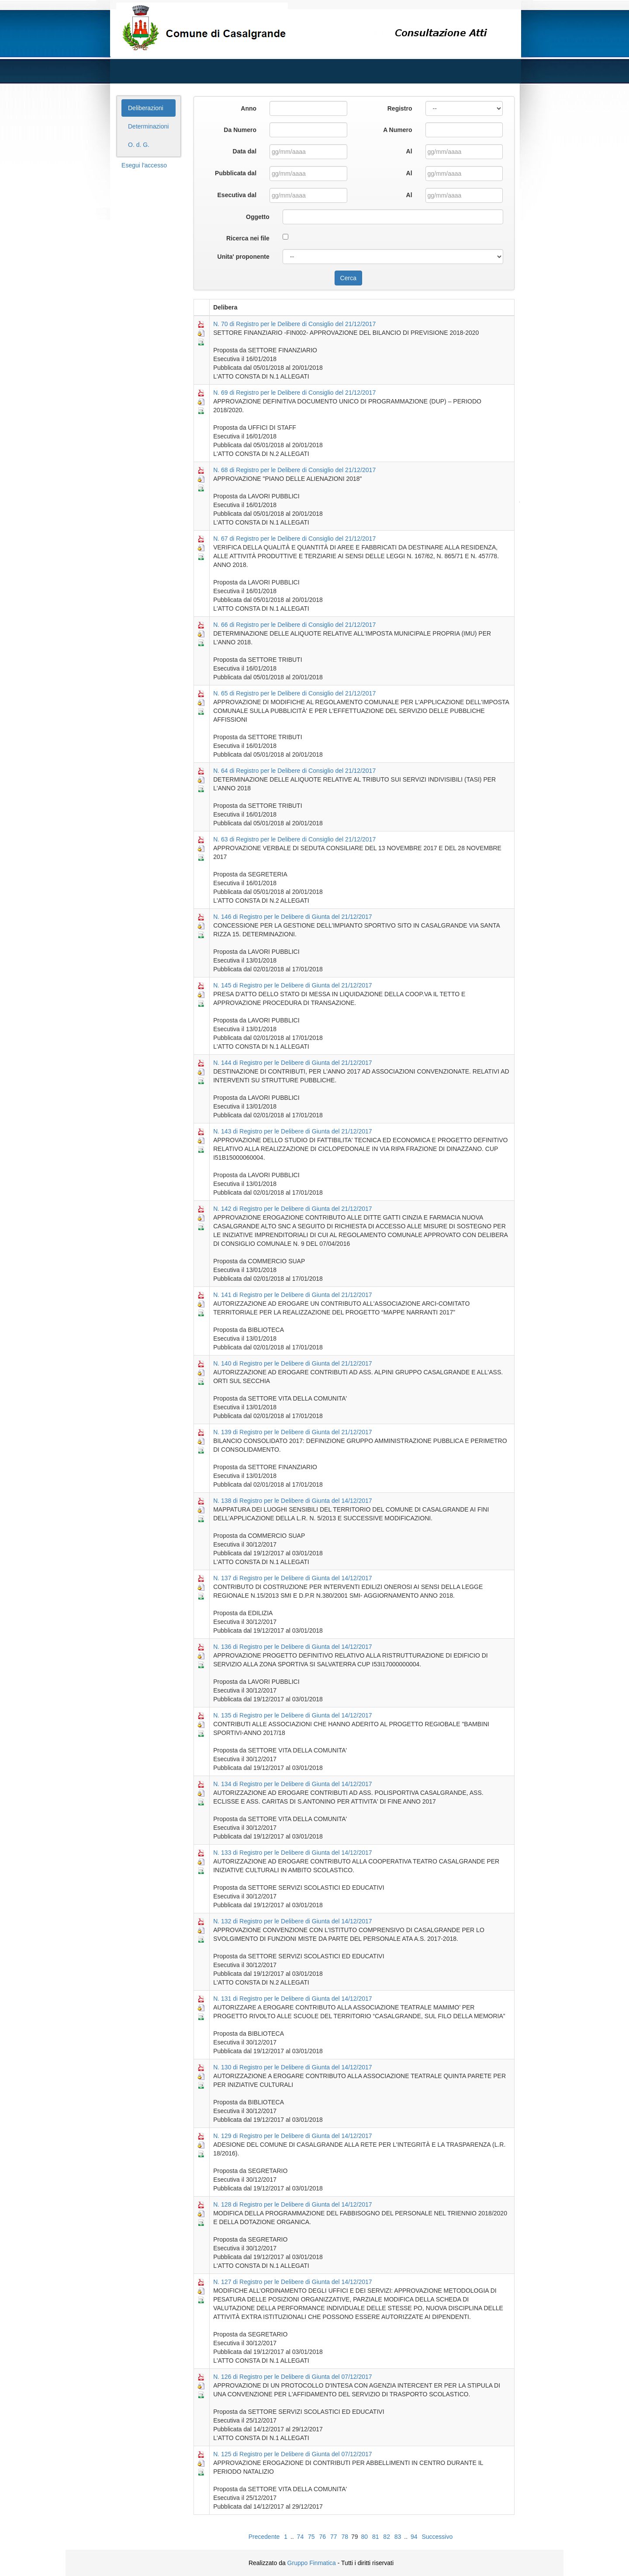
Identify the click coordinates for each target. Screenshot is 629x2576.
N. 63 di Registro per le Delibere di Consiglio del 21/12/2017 (294, 839)
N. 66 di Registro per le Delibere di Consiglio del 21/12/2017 (294, 624)
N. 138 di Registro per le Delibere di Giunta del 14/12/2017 (292, 1500)
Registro (399, 108)
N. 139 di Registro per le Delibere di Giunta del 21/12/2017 (292, 1432)
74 (300, 2536)
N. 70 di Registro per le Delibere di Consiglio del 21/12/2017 (294, 323)
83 (397, 2536)
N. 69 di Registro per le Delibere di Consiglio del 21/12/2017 (294, 392)
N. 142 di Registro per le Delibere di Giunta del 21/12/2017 (292, 1208)
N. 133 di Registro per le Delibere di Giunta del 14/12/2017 (292, 1852)
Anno (248, 108)
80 (364, 2536)
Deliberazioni (145, 107)
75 (311, 2536)
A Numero (397, 129)
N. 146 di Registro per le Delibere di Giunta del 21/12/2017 (292, 916)
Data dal (244, 151)
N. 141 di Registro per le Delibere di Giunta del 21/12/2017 (292, 1294)
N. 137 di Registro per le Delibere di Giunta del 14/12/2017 (292, 1578)
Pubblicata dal (235, 173)
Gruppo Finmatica (311, 2562)
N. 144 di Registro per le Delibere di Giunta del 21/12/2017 (292, 1062)
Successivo (437, 2536)
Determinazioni (148, 126)
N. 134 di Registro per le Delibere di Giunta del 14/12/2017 (292, 1783)
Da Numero (240, 129)
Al (409, 151)
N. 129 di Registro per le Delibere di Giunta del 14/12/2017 (292, 2135)
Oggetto (258, 216)
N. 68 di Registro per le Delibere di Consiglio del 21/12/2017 (294, 469)
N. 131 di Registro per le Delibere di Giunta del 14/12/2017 (292, 1998)
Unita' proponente (244, 256)
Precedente (264, 2536)
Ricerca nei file (248, 238)
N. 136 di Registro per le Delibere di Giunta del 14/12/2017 (292, 1646)
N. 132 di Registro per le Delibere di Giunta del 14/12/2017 (292, 1921)
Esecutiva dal (237, 194)
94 (414, 2536)
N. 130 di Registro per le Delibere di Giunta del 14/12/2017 (292, 2067)
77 (333, 2536)
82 (386, 2536)
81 (375, 2536)
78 (344, 2536)
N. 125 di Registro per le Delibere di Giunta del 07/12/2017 (292, 2454)
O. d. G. (138, 144)
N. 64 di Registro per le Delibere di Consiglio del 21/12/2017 (294, 770)
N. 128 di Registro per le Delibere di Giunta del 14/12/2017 (292, 2204)
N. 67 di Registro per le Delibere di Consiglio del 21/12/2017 (294, 538)
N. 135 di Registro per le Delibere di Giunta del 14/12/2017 (292, 1715)
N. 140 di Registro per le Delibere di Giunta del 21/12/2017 (292, 1363)
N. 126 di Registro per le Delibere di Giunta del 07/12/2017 (292, 2376)
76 (322, 2536)
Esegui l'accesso (144, 165)
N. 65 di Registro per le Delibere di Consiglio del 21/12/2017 (294, 693)
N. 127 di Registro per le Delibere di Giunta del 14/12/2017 (292, 2281)
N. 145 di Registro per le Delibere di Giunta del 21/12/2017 (292, 985)
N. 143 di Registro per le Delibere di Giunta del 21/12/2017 (292, 1131)
